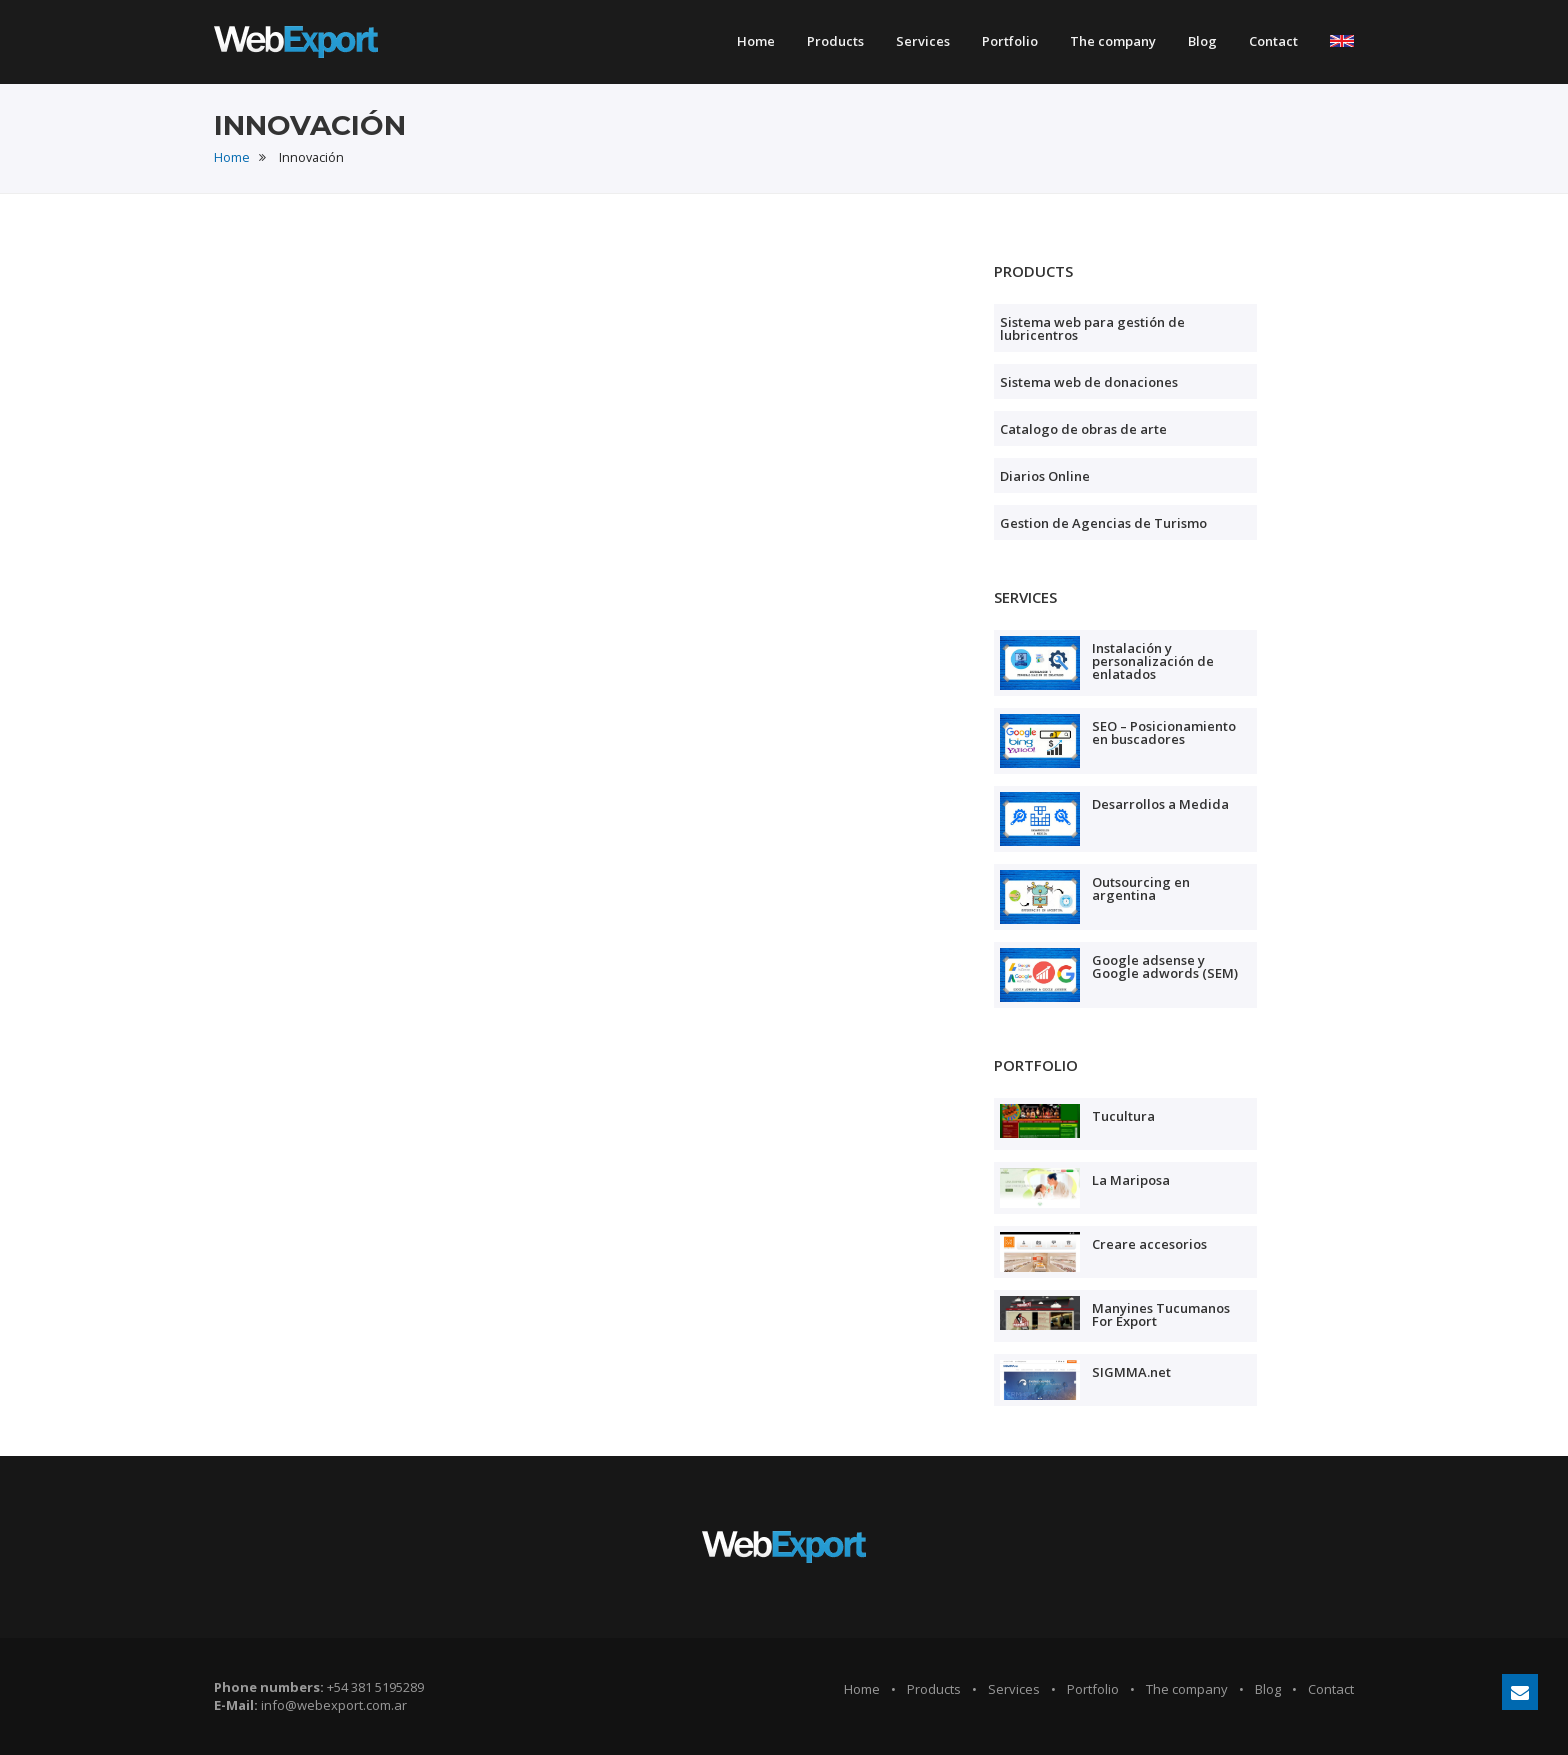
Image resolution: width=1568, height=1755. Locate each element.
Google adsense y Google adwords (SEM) (1165, 966)
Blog (1202, 41)
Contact (1273, 41)
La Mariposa (1131, 1180)
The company (1113, 41)
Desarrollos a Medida (1160, 804)
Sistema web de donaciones (1089, 382)
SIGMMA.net (1131, 1372)
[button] (1342, 39)
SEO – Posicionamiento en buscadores (1164, 732)
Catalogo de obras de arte (1083, 429)
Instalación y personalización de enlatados (1153, 661)
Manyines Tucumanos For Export (1161, 1314)
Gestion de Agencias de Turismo (1103, 523)
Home (756, 41)
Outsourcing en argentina (1141, 888)
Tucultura (1123, 1116)
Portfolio (1010, 41)
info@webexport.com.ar (334, 1705)
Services (923, 41)
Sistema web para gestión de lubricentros (1092, 328)
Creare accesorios (1149, 1244)
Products (835, 41)
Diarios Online (1045, 476)
